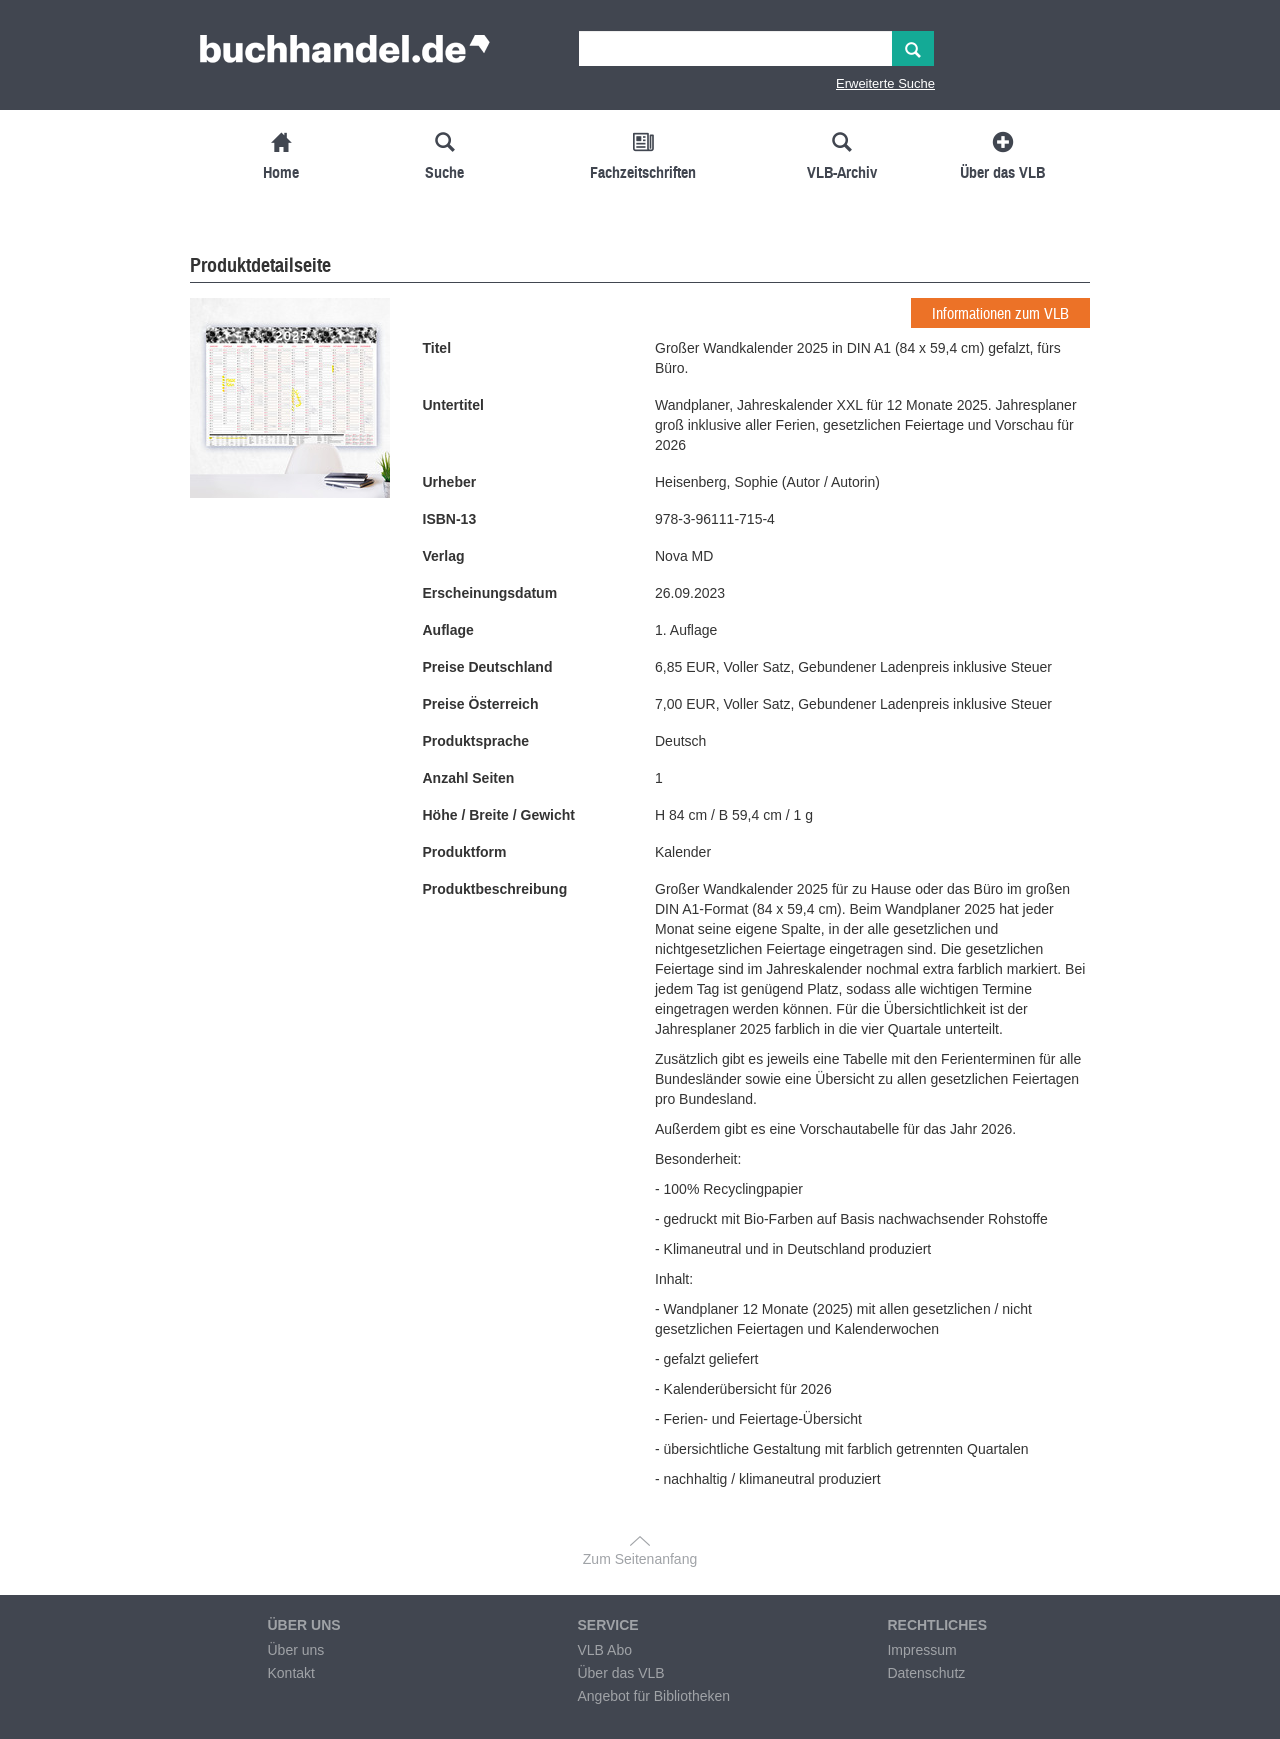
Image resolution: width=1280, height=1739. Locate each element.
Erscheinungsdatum (490, 593)
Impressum (921, 1650)
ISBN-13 (450, 519)
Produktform (465, 852)
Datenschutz (926, 1673)
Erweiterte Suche (885, 83)
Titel (437, 348)
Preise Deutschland (488, 667)
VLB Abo (604, 1650)
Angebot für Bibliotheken (653, 1696)
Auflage (448, 630)
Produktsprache (476, 741)
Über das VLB (620, 1673)
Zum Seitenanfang (640, 1559)
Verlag (444, 556)
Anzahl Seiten (469, 778)
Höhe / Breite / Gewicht (499, 815)
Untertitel (453, 405)
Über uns (295, 1650)
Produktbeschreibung (495, 889)
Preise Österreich (481, 704)
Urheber (450, 482)
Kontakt (290, 1673)
